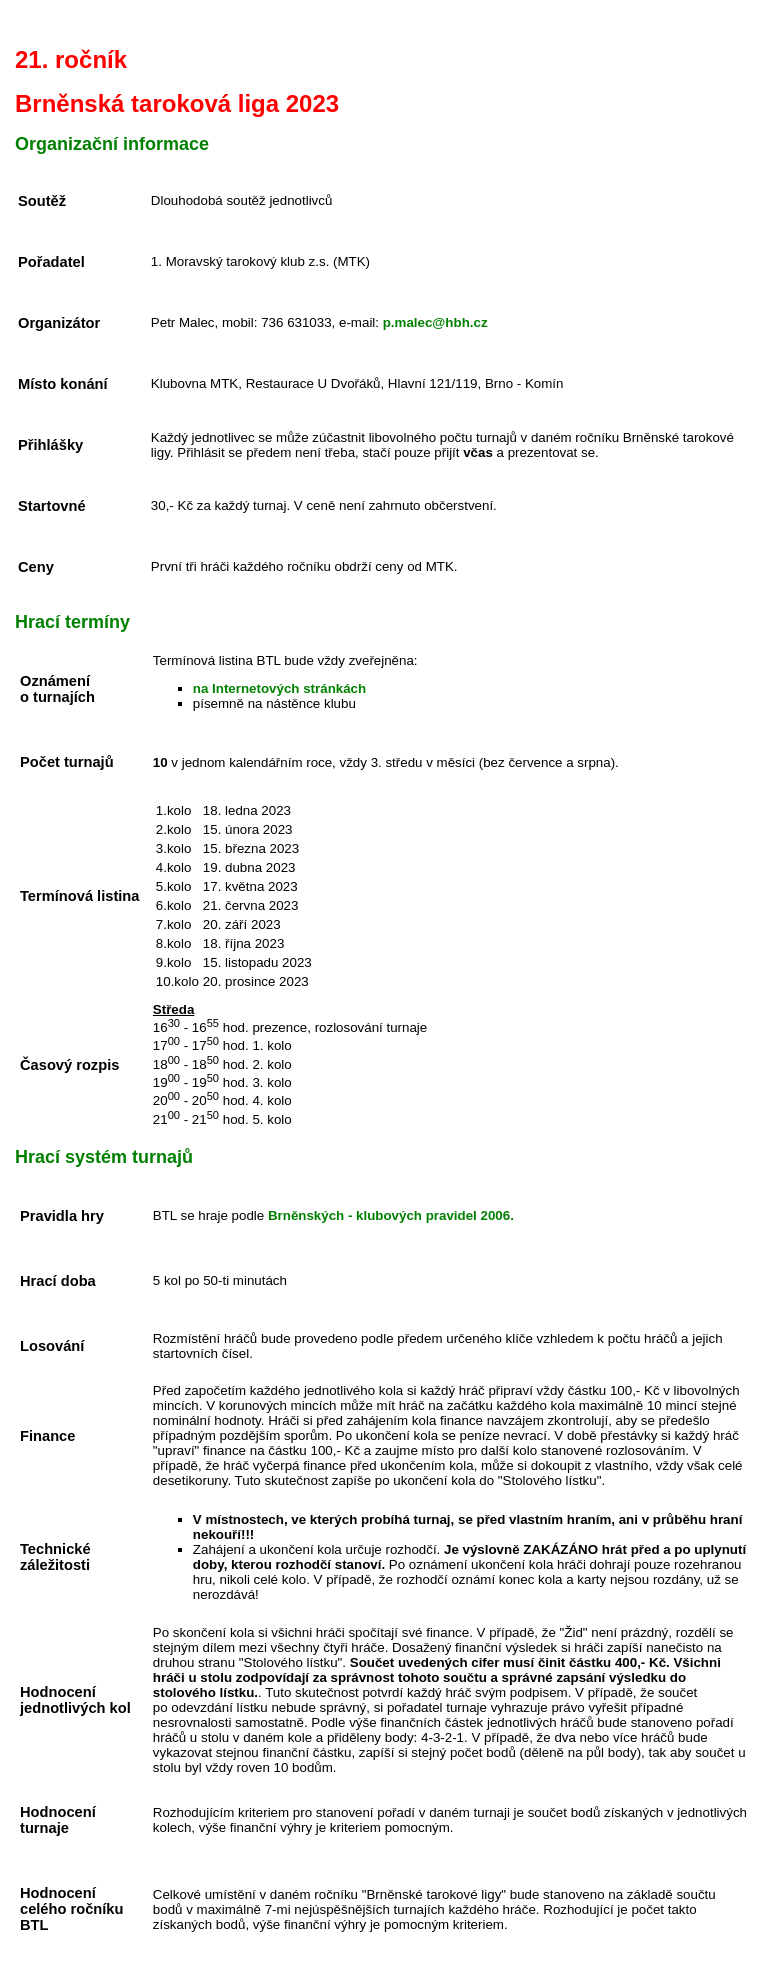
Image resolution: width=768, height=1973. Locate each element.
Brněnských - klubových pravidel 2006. (391, 1215)
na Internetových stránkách (279, 688)
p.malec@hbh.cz (435, 322)
